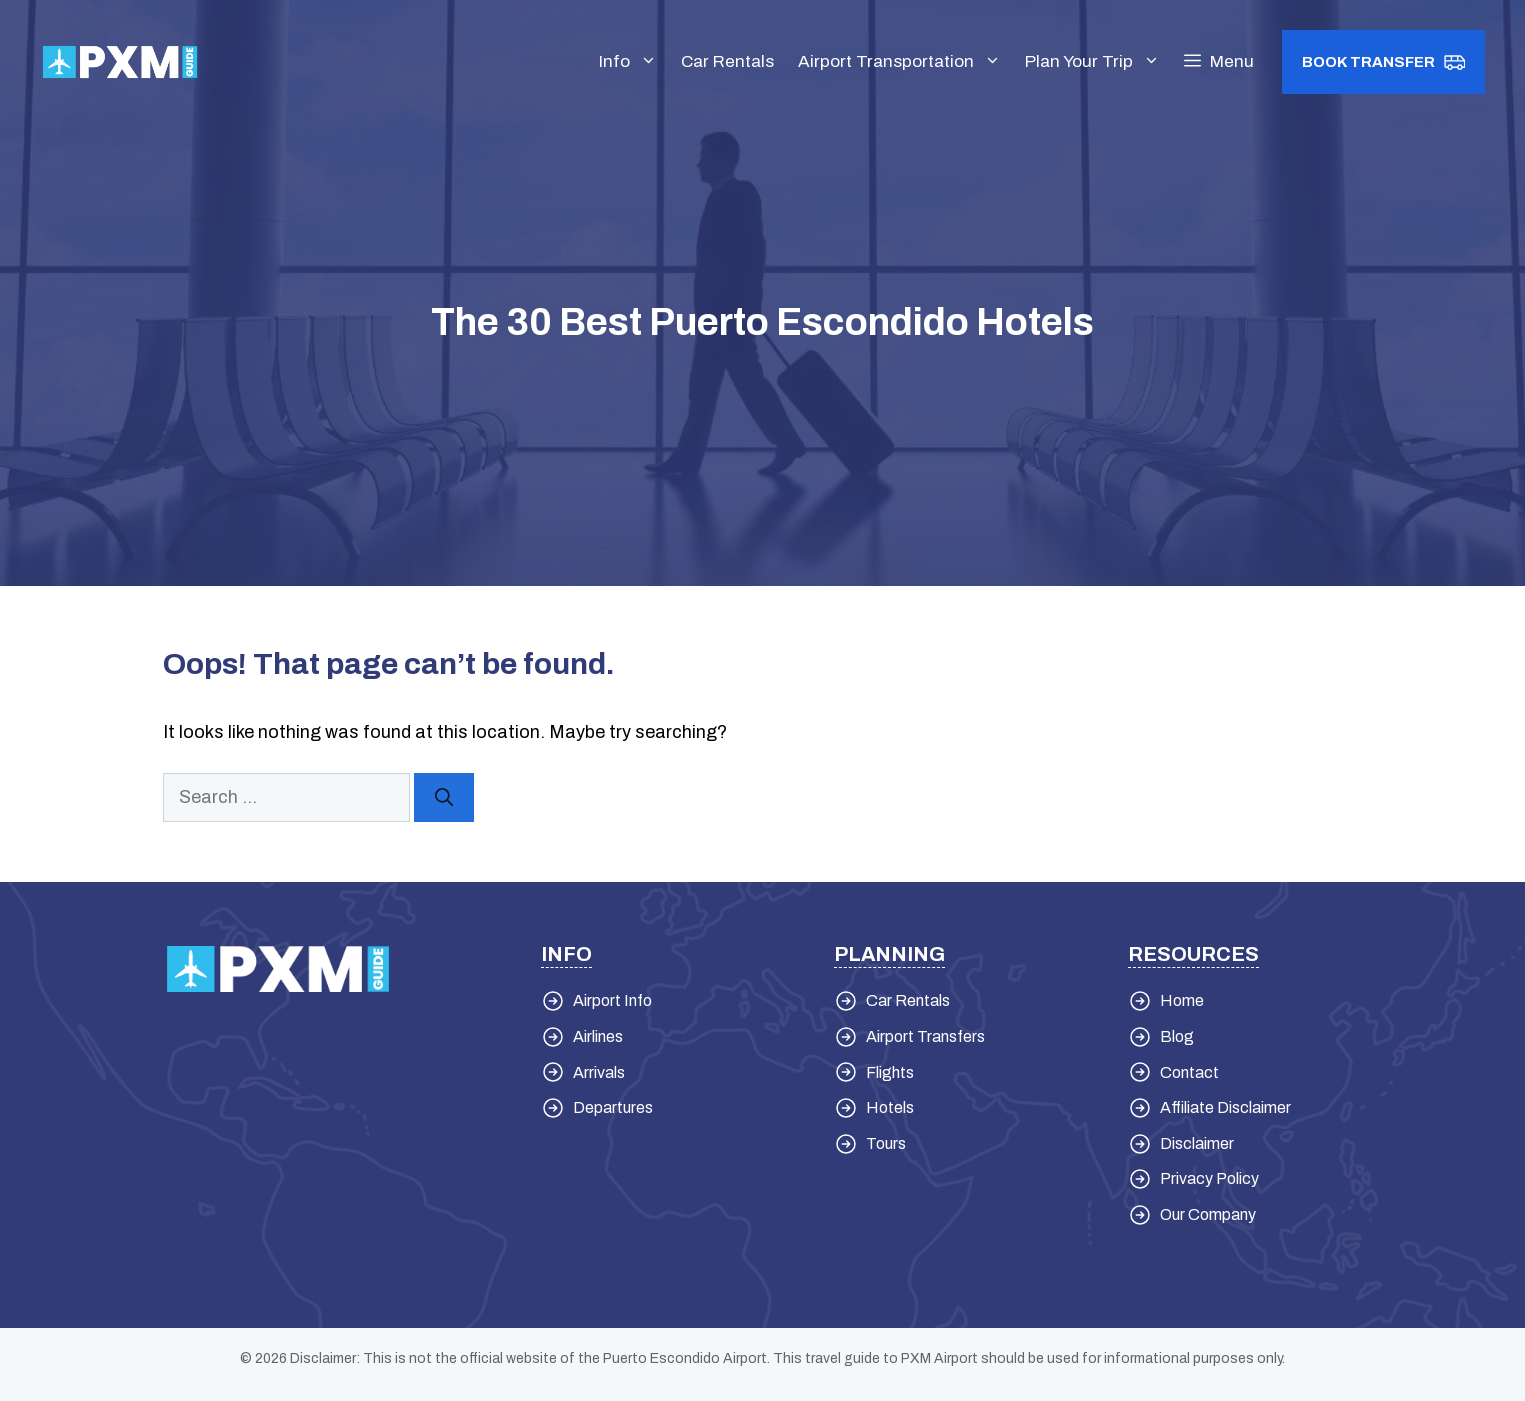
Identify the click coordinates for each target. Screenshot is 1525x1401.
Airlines (598, 1036)
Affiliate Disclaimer (1225, 1107)
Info (634, 62)
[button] (1219, 62)
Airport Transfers (925, 1036)
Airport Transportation (905, 62)
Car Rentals (727, 61)
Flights (890, 1072)
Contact (1189, 1072)
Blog (1177, 1036)
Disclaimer (1197, 1143)
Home (1182, 1000)
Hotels (890, 1107)
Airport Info (612, 1000)
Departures (613, 1107)
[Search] (444, 797)
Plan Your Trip (1098, 62)
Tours (886, 1143)
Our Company (1208, 1214)
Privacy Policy (1209, 1178)
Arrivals (599, 1072)
